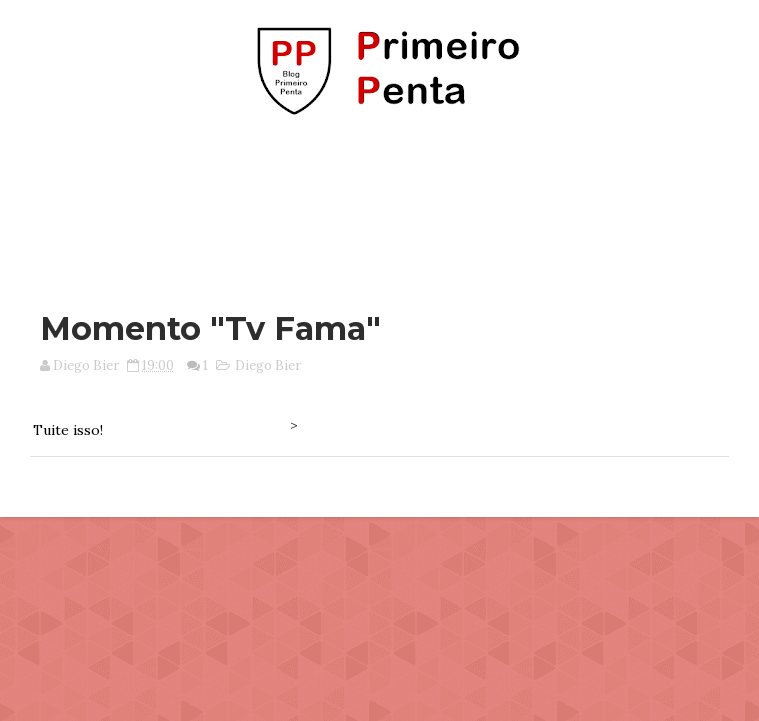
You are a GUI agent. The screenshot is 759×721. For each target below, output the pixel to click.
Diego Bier (268, 365)
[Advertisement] (380, 203)
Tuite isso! (68, 430)
